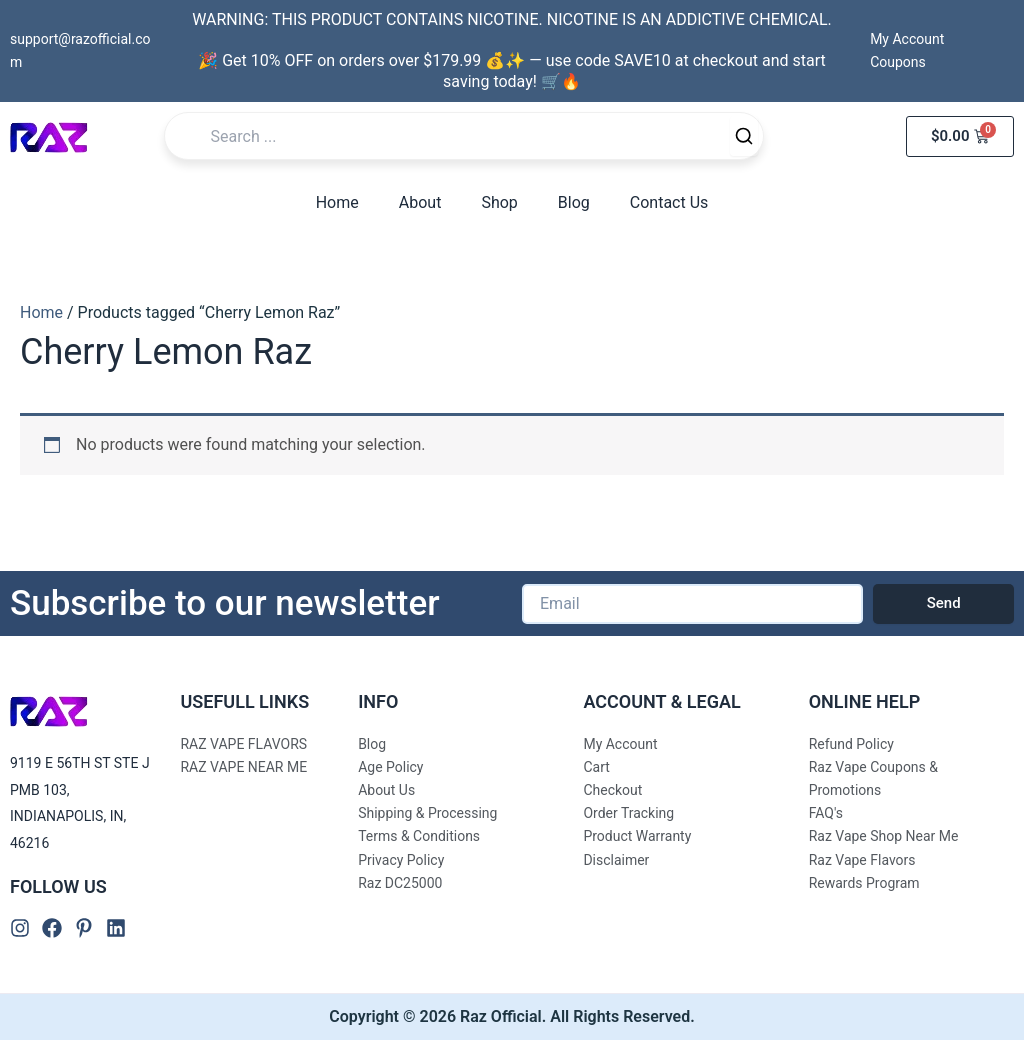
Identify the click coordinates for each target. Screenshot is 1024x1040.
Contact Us (669, 202)
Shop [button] (499, 202)
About (420, 202)
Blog (574, 202)
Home (337, 202)
